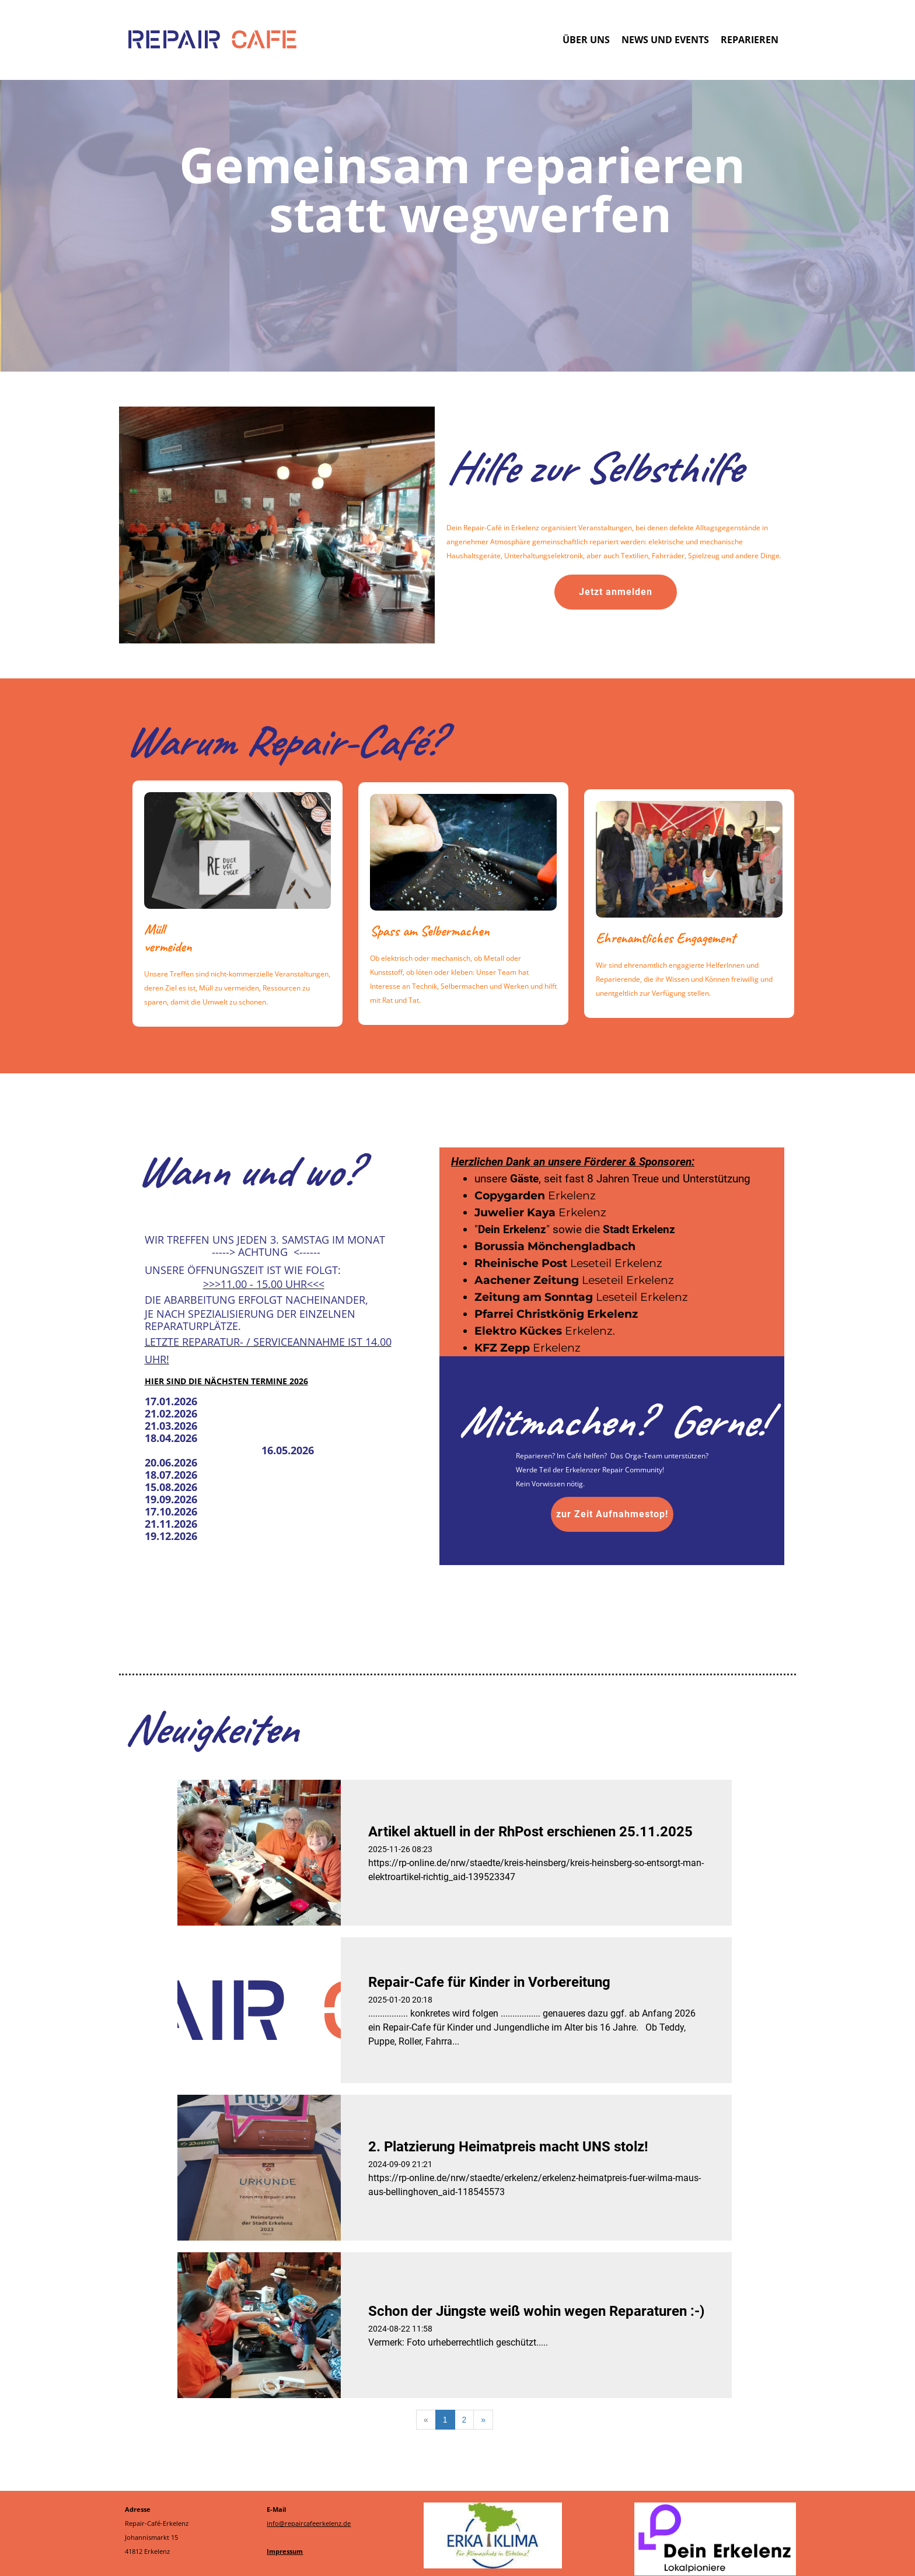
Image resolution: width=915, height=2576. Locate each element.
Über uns (586, 39)
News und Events (665, 39)
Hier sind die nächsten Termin (213, 1381)
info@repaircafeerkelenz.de (309, 2523)
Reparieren (749, 39)
